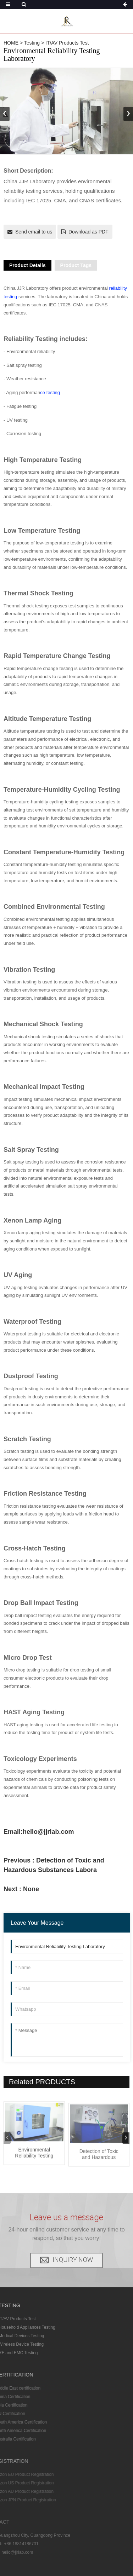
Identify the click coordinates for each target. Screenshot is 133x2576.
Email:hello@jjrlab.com (39, 1831)
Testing (32, 43)
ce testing (50, 392)
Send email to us (33, 232)
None (31, 1889)
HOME (11, 43)
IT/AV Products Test (67, 43)
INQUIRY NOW (72, 2247)
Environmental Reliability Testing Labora (34, 2162)
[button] (128, 114)
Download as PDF (88, 232)
